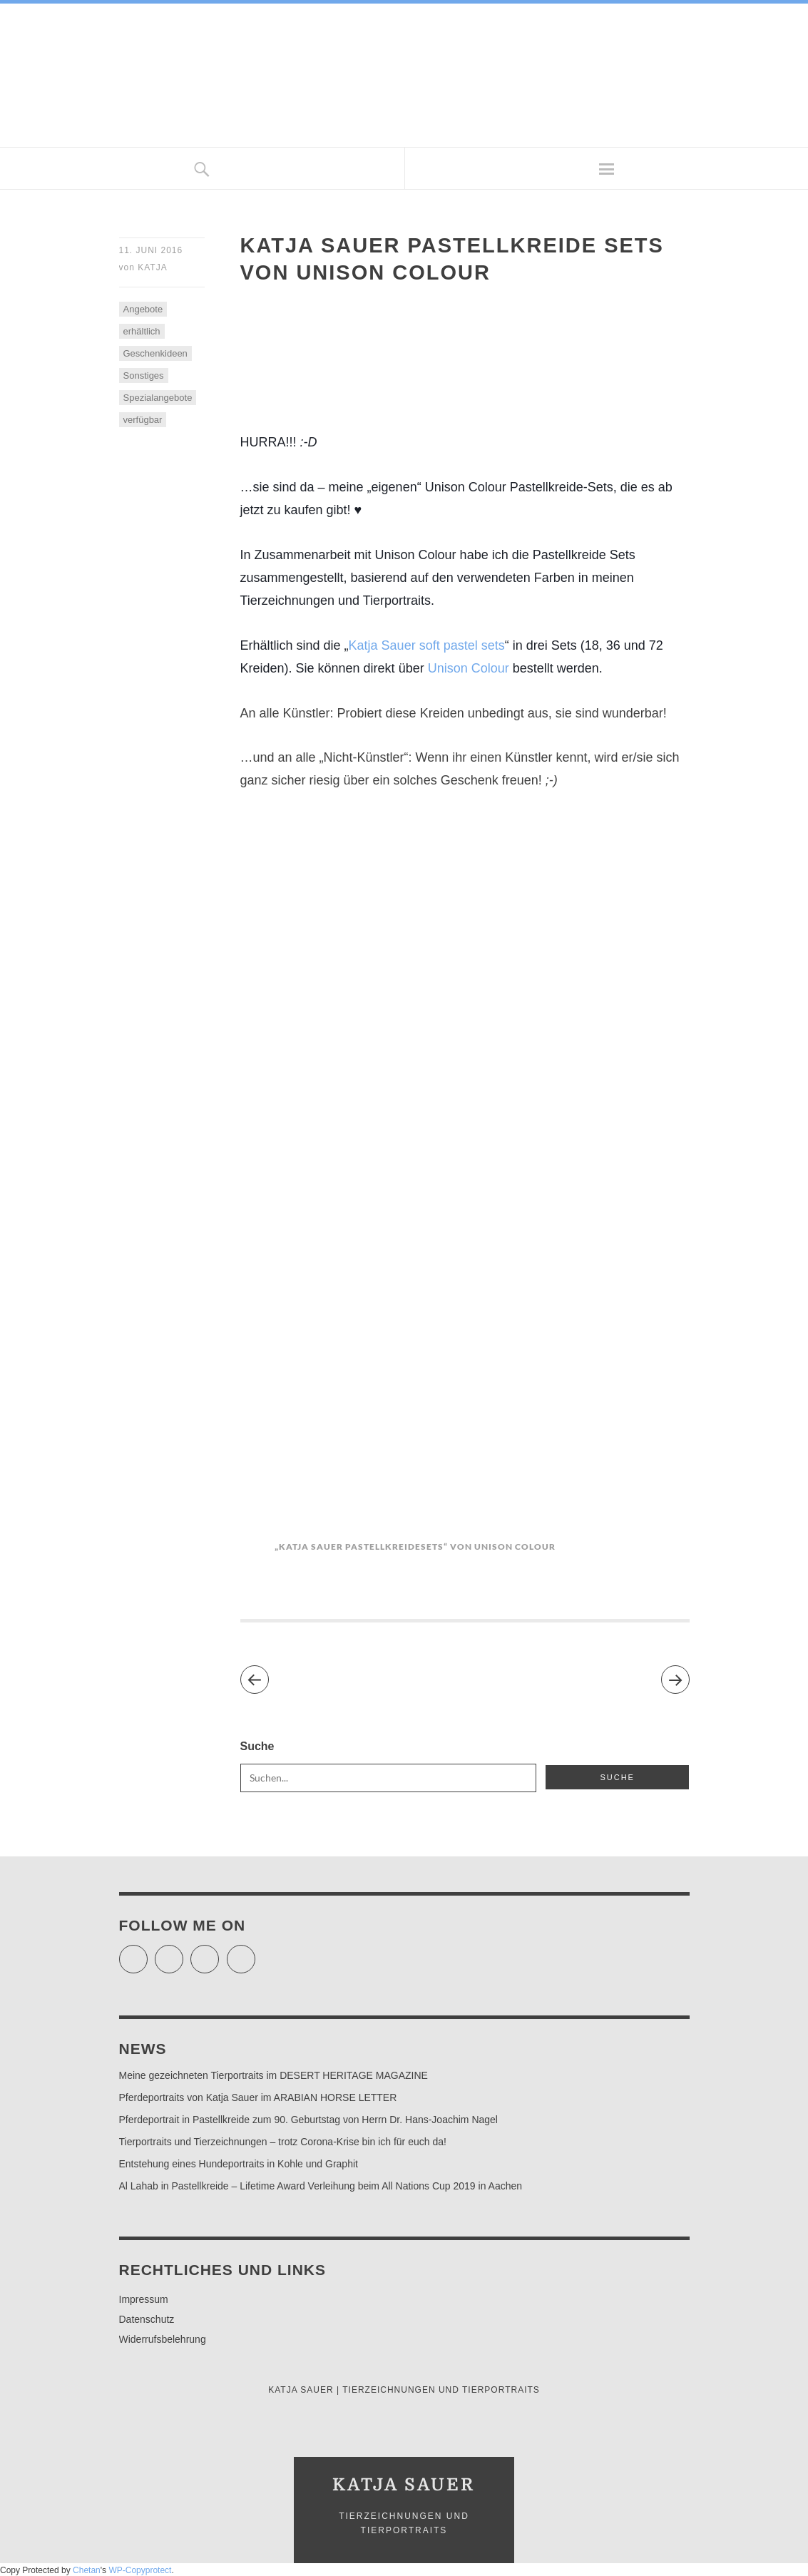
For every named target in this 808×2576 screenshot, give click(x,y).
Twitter (147, 1952)
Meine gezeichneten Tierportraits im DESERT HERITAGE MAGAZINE (273, 2075)
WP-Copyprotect (139, 2570)
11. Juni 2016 (151, 250)
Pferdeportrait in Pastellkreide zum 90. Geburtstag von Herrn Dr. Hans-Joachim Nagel (308, 2119)
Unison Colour (468, 668)
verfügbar (143, 419)
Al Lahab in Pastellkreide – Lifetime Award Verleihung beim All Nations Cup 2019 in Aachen (321, 2186)
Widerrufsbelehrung (162, 2339)
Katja (152, 267)
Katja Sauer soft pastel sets (427, 645)
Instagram (218, 1952)
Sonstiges (143, 375)
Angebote (143, 309)
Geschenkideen (155, 353)
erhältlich (141, 331)
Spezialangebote (158, 397)
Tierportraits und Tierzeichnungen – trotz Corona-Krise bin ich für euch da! (282, 2141)
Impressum (143, 2299)
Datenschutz (147, 2319)
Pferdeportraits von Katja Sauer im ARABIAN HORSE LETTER (258, 2097)
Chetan (87, 2570)
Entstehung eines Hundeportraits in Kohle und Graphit (238, 2163)
